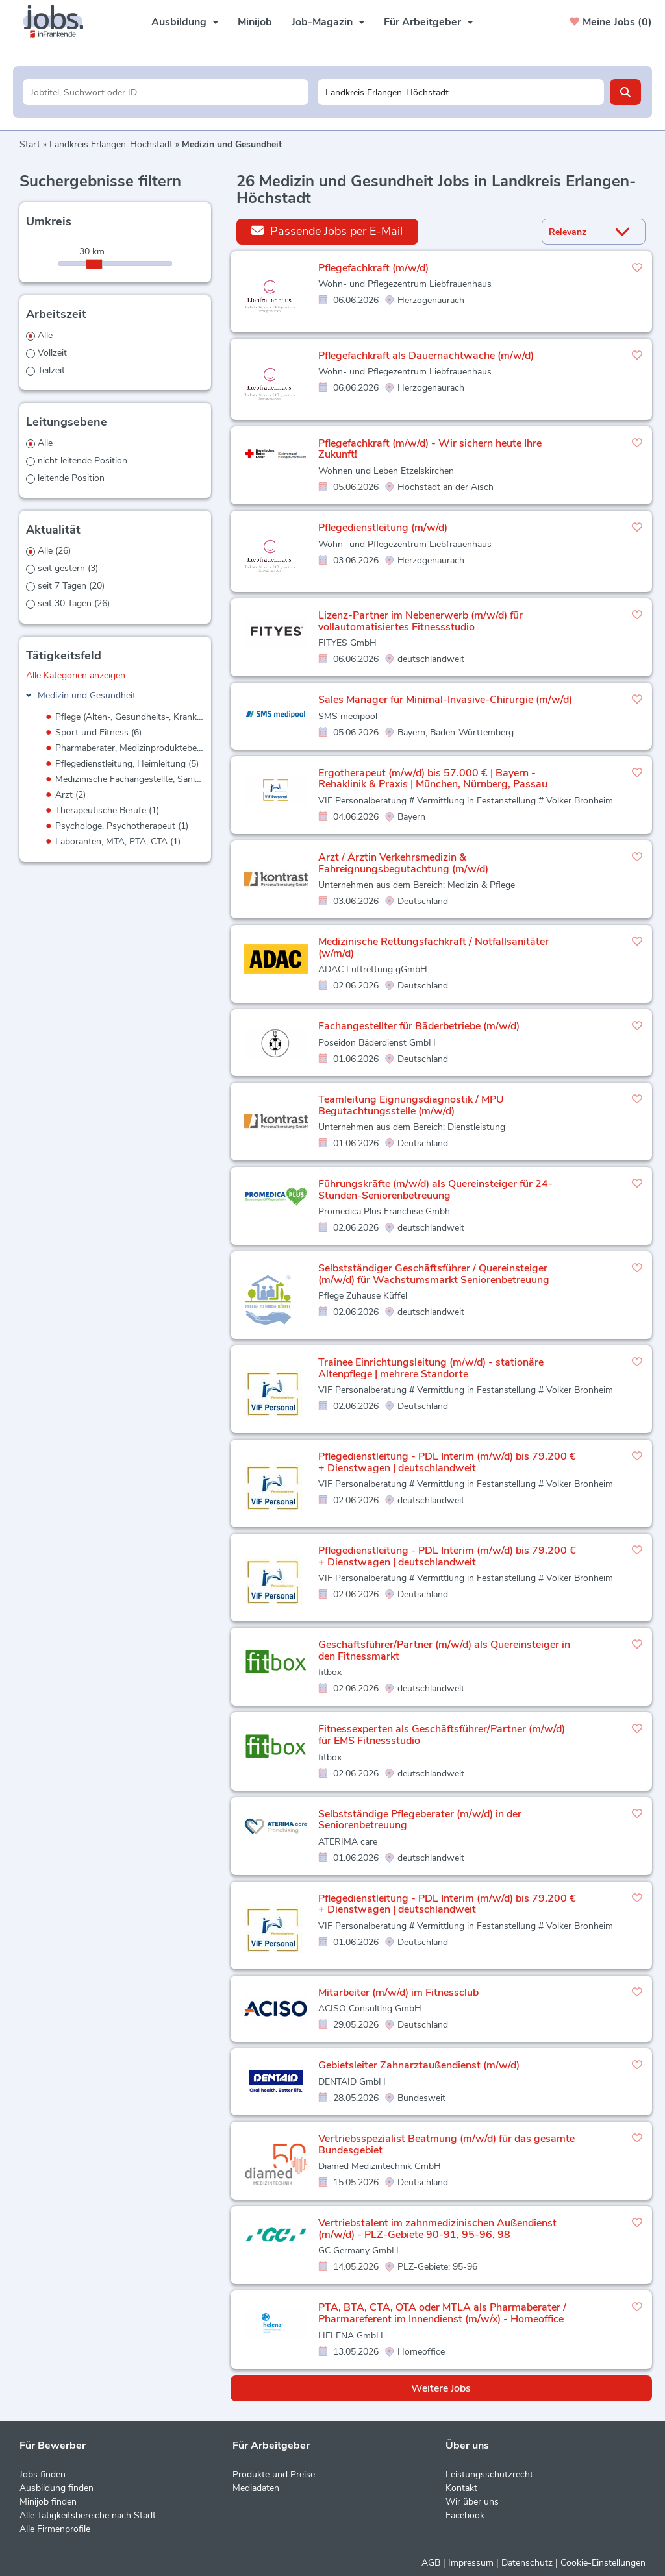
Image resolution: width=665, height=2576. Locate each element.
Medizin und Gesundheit (87, 695)
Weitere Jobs (441, 2388)
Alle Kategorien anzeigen (75, 675)
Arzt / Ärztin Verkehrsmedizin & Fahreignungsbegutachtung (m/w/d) (403, 863)
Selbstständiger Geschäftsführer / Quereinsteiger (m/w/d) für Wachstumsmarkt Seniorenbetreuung (433, 1274)
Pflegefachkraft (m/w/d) (373, 268)
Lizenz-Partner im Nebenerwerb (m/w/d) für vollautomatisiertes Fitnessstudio (420, 621)
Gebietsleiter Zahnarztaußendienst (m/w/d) (419, 2065)
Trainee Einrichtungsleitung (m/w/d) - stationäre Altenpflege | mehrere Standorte (431, 1368)
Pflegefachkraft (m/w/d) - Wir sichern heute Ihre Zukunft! (430, 449)
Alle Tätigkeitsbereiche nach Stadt (87, 2515)
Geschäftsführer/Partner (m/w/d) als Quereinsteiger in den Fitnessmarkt (444, 1650)
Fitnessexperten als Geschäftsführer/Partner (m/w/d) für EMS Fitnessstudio (441, 1735)
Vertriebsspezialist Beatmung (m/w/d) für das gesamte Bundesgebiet (446, 2144)
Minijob (255, 22)
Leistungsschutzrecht (489, 2474)
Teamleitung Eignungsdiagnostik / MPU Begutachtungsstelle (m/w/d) (411, 1105)
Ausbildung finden (56, 2488)
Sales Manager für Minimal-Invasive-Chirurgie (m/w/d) (445, 700)
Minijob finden (48, 2502)
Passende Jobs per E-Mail (327, 231)
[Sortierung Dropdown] (625, 232)
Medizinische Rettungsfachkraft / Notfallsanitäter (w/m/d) (433, 948)
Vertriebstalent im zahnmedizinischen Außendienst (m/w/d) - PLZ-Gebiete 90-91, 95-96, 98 (437, 2229)
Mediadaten (255, 2488)
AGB (430, 2563)
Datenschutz (527, 2563)
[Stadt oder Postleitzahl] (461, 92)
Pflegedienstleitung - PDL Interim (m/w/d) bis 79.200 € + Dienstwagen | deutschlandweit (447, 1462)
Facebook (464, 2515)
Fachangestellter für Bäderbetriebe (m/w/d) (419, 1026)
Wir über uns (472, 2502)
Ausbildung (184, 22)
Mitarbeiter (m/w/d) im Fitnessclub (398, 1992)
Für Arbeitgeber (428, 22)
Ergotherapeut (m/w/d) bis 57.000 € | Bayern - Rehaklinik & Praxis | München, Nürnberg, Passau (432, 779)
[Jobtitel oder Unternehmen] (166, 92)
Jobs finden (42, 2474)
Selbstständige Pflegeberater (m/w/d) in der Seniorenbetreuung (419, 1820)
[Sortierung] (577, 232)
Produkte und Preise (273, 2474)
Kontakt (461, 2488)
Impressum (471, 2563)
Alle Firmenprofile (54, 2529)
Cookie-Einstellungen (603, 2563)
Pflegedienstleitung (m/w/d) (382, 528)
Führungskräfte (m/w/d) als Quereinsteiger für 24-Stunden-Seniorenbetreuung (435, 1190)
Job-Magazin (328, 22)
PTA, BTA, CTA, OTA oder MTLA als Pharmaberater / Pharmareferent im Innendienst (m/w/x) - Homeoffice (442, 2313)
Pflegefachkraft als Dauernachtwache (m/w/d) (426, 356)
